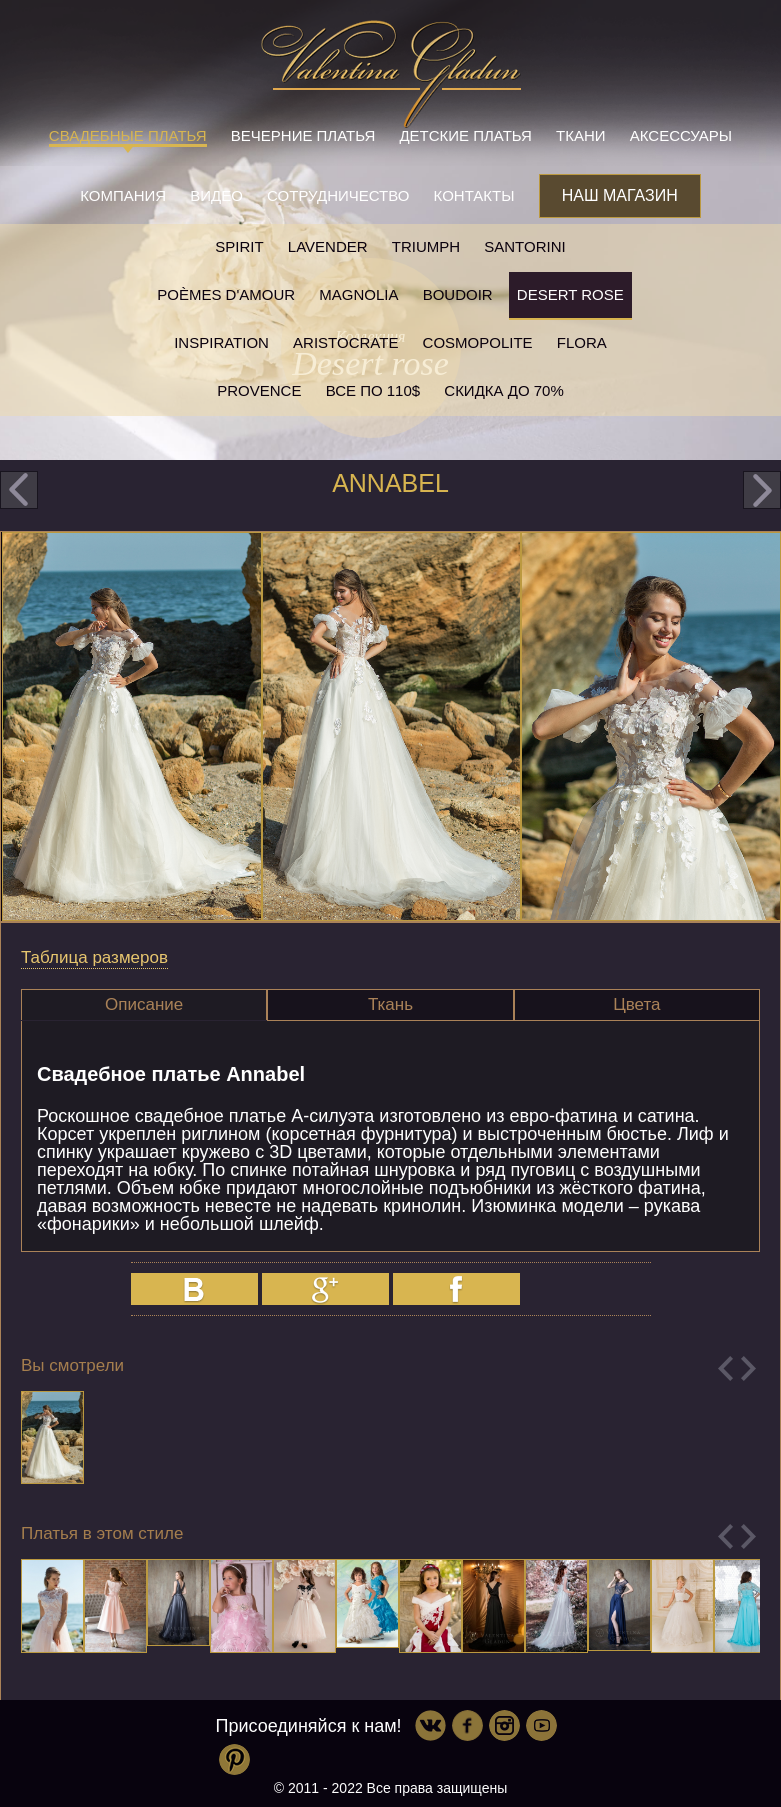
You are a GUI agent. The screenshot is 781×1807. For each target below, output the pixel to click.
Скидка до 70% (503, 390)
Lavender (328, 246)
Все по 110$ (373, 390)
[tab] (144, 1005)
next (762, 490)
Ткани (581, 135)
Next (748, 1368)
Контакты (474, 195)
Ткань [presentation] (390, 1004)
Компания (123, 195)
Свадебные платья (128, 135)
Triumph (426, 246)
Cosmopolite (478, 342)
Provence (259, 390)
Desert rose (570, 294)
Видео (216, 195)
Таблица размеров (94, 957)
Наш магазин (620, 195)
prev (19, 490)
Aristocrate (345, 342)
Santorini (524, 246)
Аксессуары (681, 135)
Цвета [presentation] (636, 1004)
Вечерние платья (303, 135)
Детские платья (465, 135)
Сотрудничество (338, 195)
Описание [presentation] (144, 1004)
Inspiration (221, 342)
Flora (582, 342)
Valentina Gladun (391, 74)
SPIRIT (239, 246)
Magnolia (358, 294)
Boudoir (458, 294)
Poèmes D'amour (226, 294)
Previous (725, 1368)
